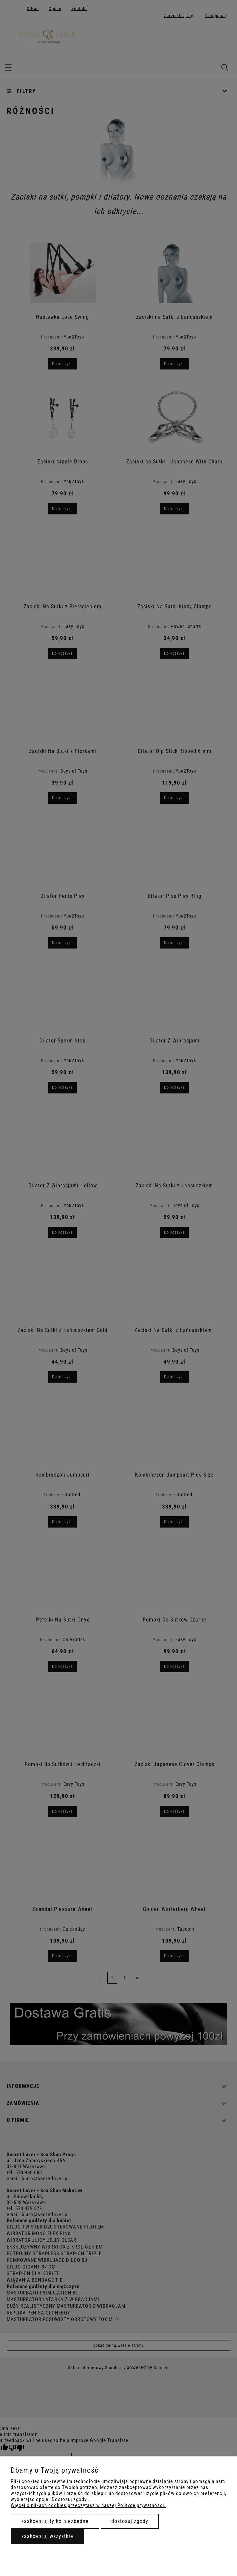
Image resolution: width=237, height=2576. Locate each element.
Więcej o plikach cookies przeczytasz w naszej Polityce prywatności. (88, 2505)
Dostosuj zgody (129, 2521)
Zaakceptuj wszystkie (47, 2536)
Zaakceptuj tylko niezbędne (55, 2521)
